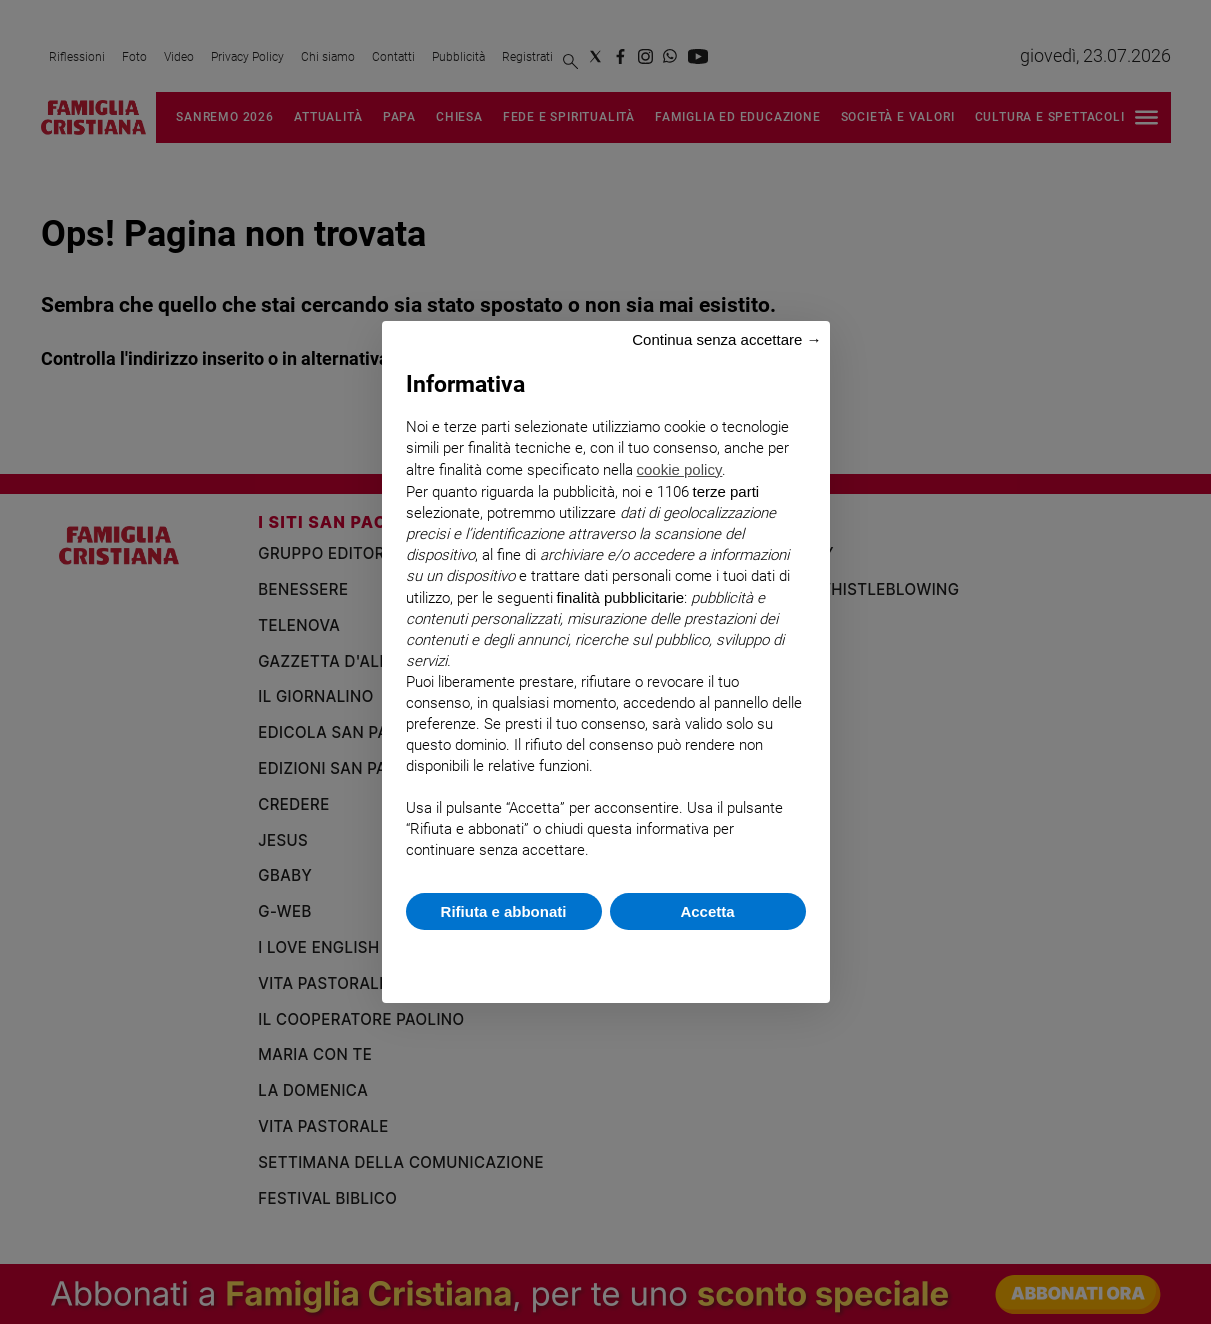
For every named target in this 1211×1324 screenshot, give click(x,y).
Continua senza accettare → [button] (726, 339)
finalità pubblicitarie (621, 597)
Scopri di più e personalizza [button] (606, 956)
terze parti (726, 491)
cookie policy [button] (680, 469)
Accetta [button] (707, 911)
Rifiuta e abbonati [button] (504, 911)
